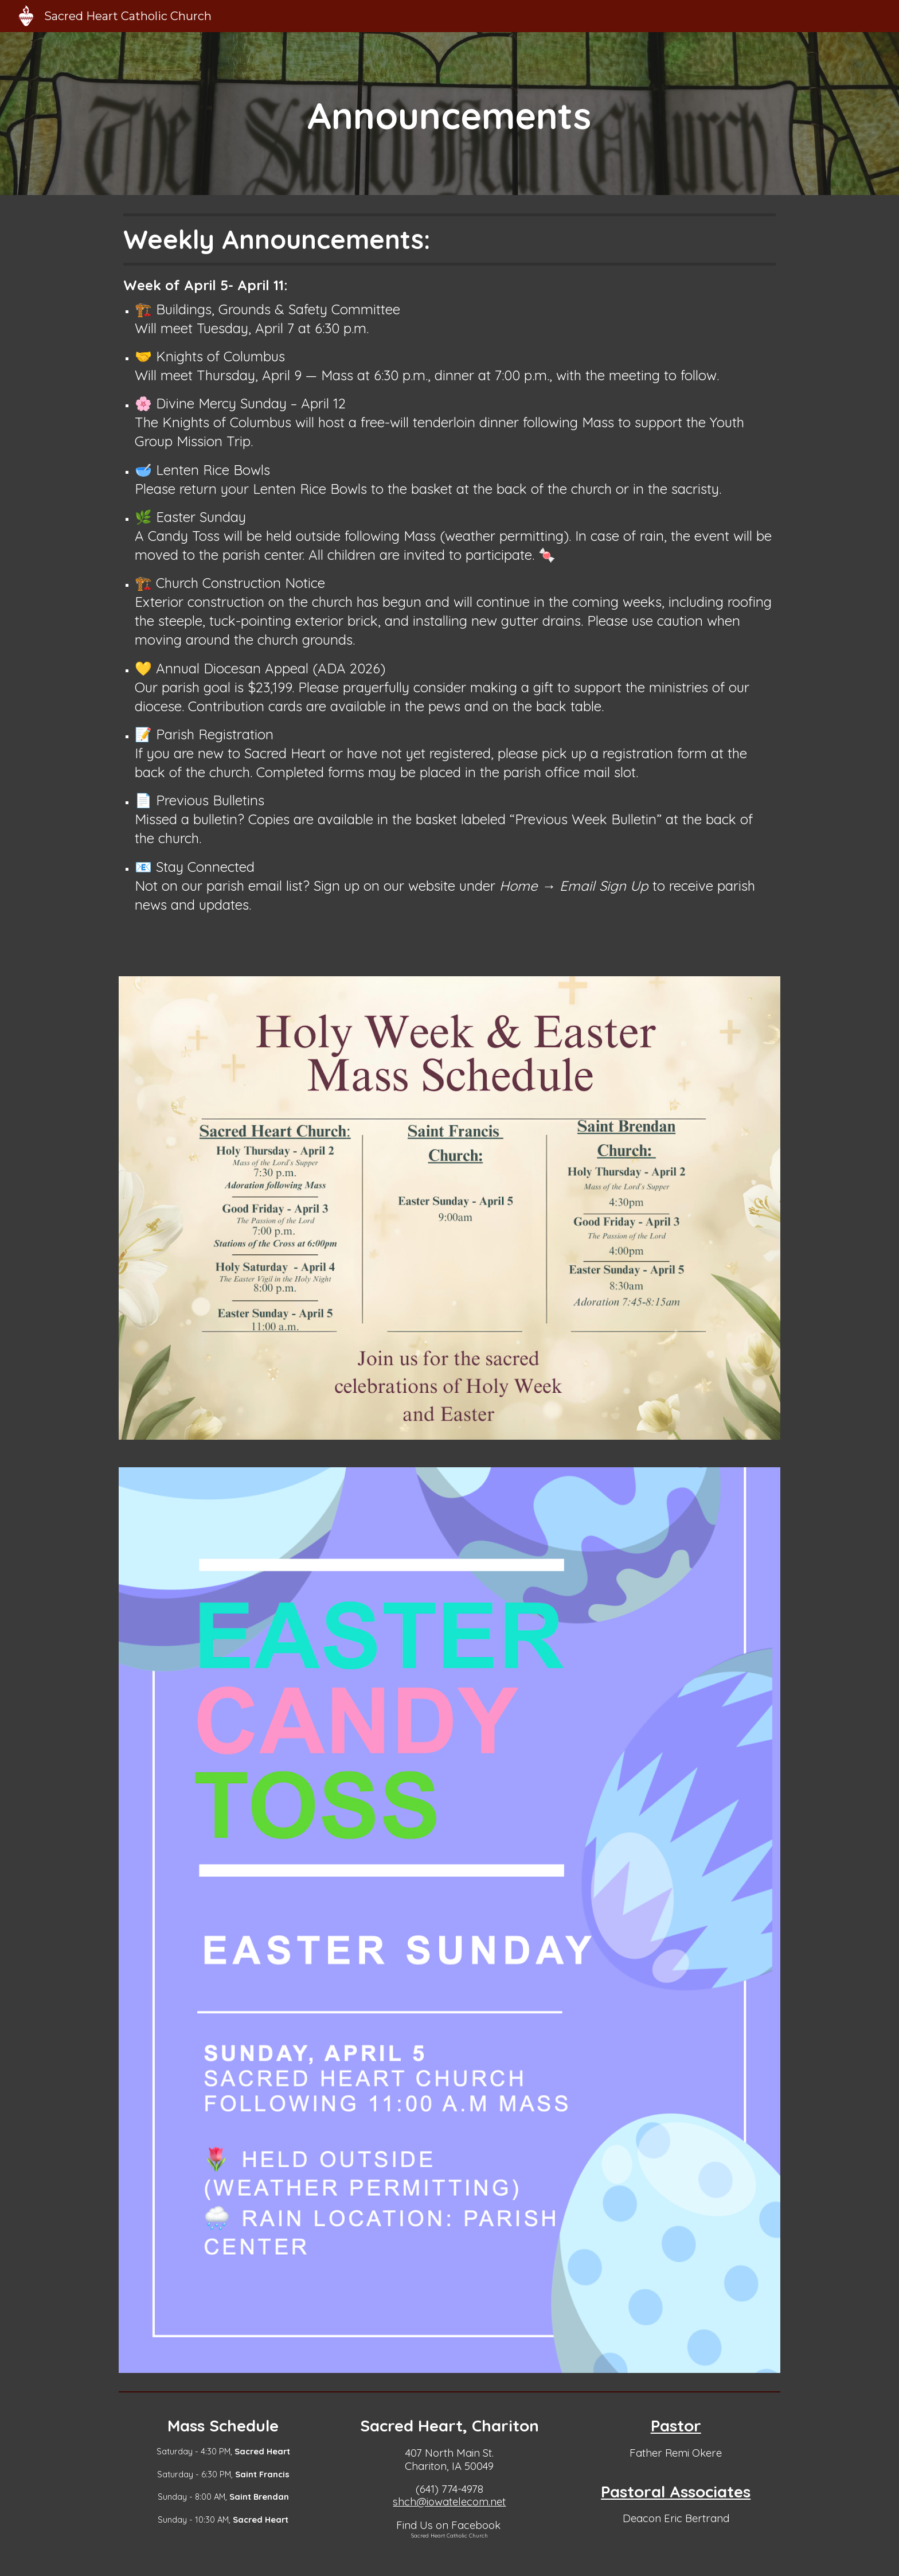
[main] (449, 113)
